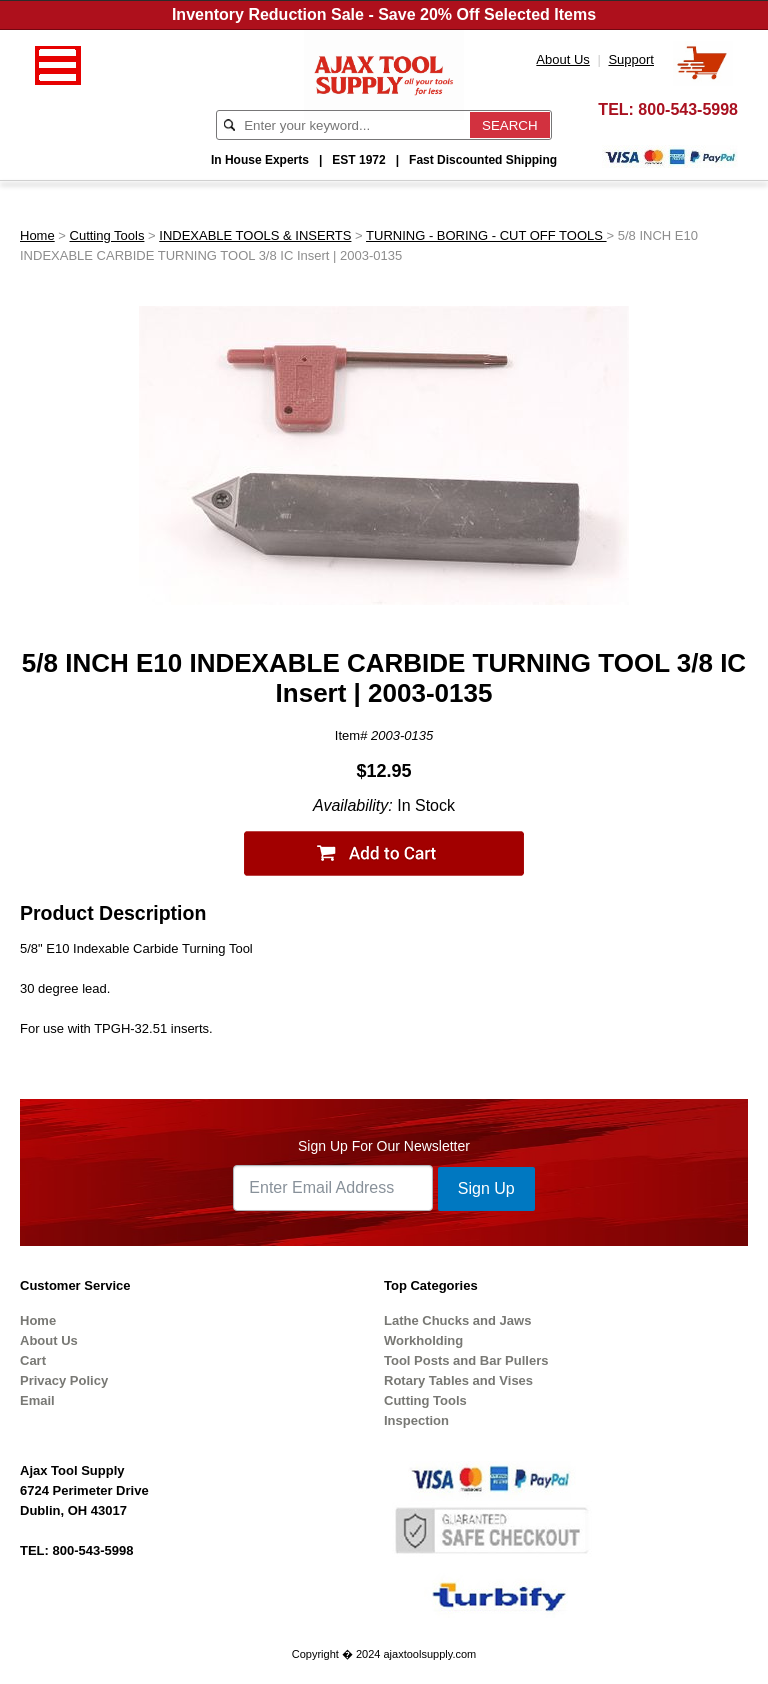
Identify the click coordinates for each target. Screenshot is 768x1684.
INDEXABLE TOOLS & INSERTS (255, 235)
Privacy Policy (64, 1380)
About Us (49, 1340)
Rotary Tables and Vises (458, 1380)
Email (37, 1400)
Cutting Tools (107, 235)
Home (37, 235)
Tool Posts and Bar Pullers (466, 1360)
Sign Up (486, 1188)
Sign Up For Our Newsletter (384, 1146)
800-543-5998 (688, 109)
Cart (33, 1360)
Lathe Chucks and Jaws (457, 1320)
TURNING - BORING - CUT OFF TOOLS (486, 235)
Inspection (416, 1420)
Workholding (423, 1340)
